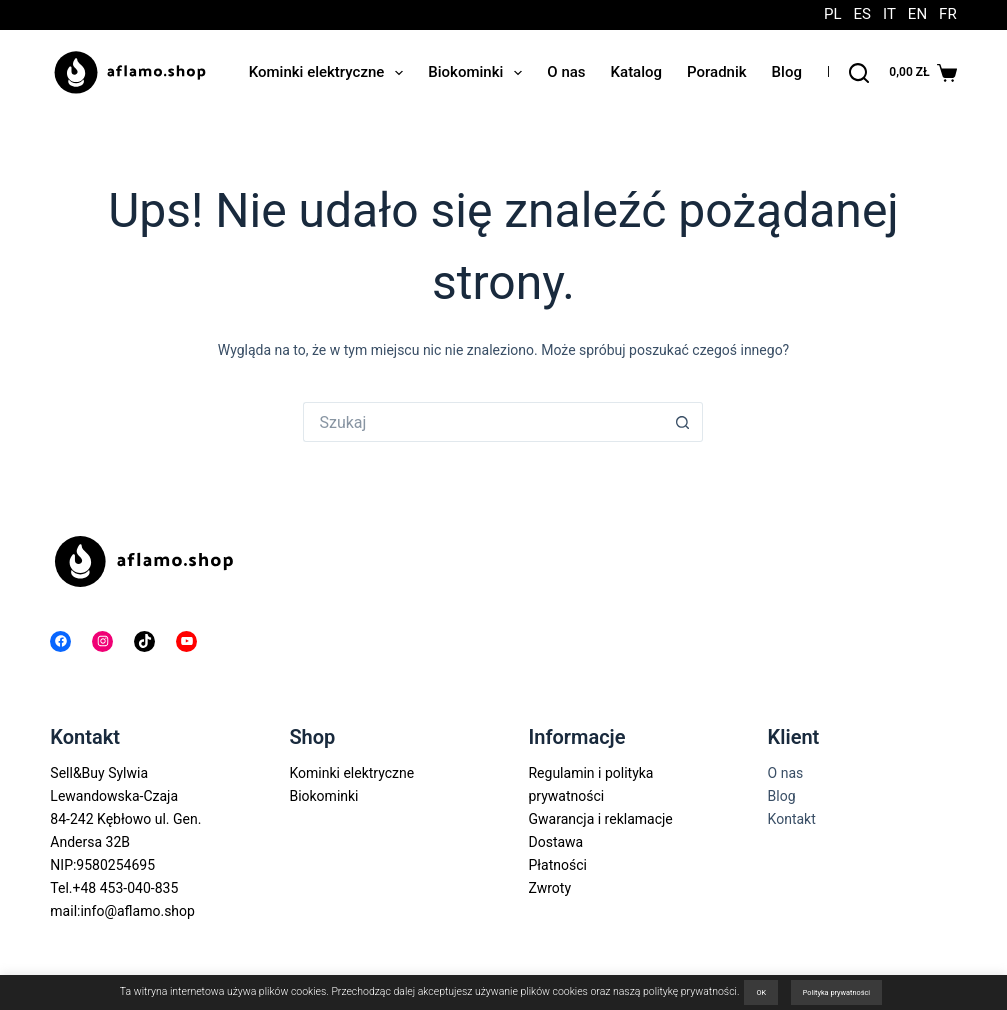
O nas (566, 72)
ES (862, 14)
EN (917, 14)
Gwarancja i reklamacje (600, 819)
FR (948, 14)
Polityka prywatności (837, 992)
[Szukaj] (859, 73)
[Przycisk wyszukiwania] (683, 422)
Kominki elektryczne (330, 73)
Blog (787, 72)
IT (889, 14)
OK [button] (761, 992)
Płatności (557, 865)
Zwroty (549, 888)
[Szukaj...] (483, 422)
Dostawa (555, 842)
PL (833, 14)
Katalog (636, 72)
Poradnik (717, 72)
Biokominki (479, 73)
